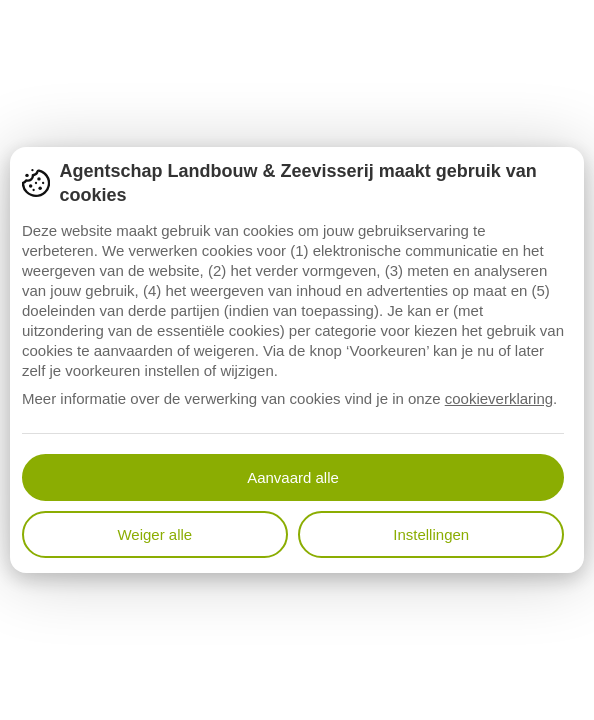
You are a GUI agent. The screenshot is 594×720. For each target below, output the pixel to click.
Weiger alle (154, 534)
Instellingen (431, 534)
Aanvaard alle (293, 477)
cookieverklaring (499, 398)
